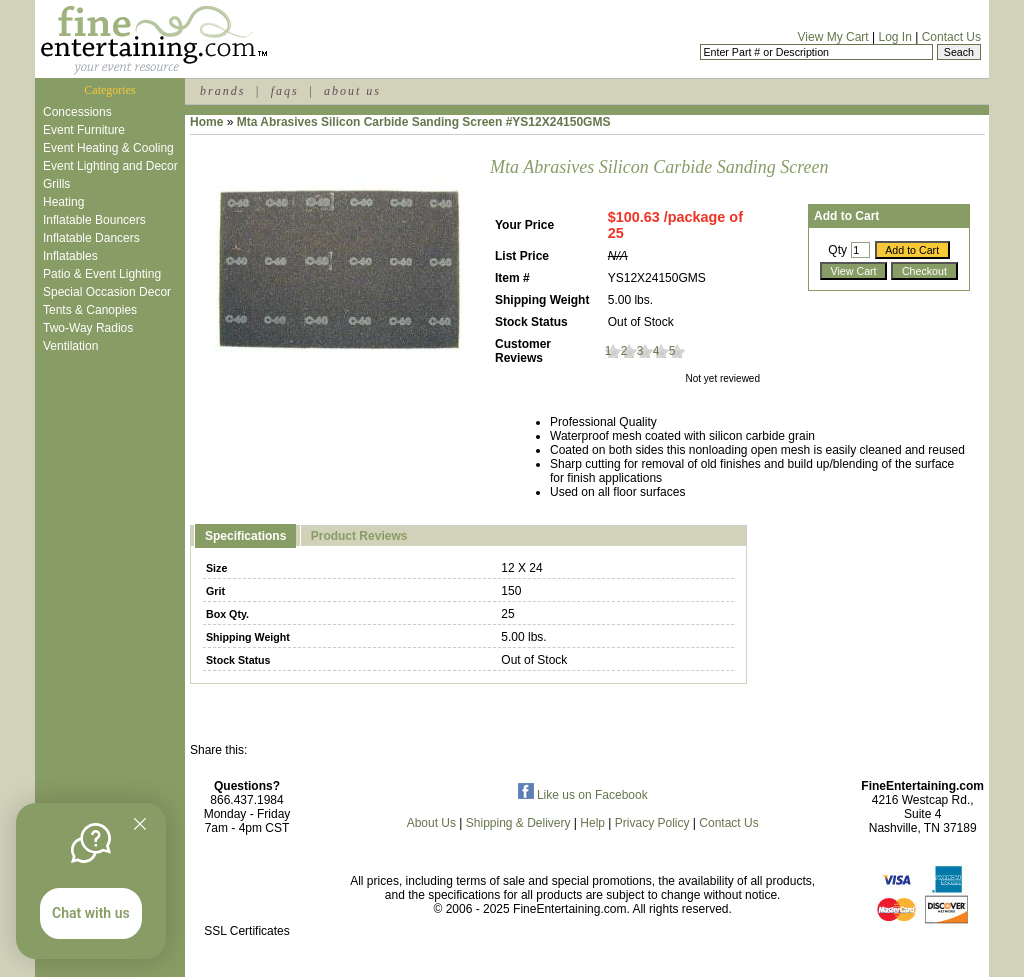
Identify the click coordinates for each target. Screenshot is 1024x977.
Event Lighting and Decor (110, 166)
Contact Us (951, 37)
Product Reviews (359, 536)
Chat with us (91, 913)
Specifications (245, 536)
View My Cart (833, 37)
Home (206, 122)
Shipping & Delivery (518, 823)
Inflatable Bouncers (94, 220)
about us (352, 91)
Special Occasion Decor (107, 292)
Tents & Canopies (90, 310)
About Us (431, 823)
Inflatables (70, 256)
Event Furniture (84, 130)
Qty (837, 250)
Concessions (77, 112)
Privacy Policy (652, 823)
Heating (63, 202)
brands (222, 91)
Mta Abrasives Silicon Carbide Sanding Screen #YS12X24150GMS (424, 122)
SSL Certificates (247, 931)
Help (592, 823)
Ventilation (70, 346)
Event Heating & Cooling (108, 148)
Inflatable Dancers (91, 238)
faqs (285, 91)
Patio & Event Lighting (102, 274)
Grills (56, 184)
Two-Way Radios (88, 328)
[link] (247, 888)
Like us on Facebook (583, 795)
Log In (894, 37)
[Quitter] (140, 824)
